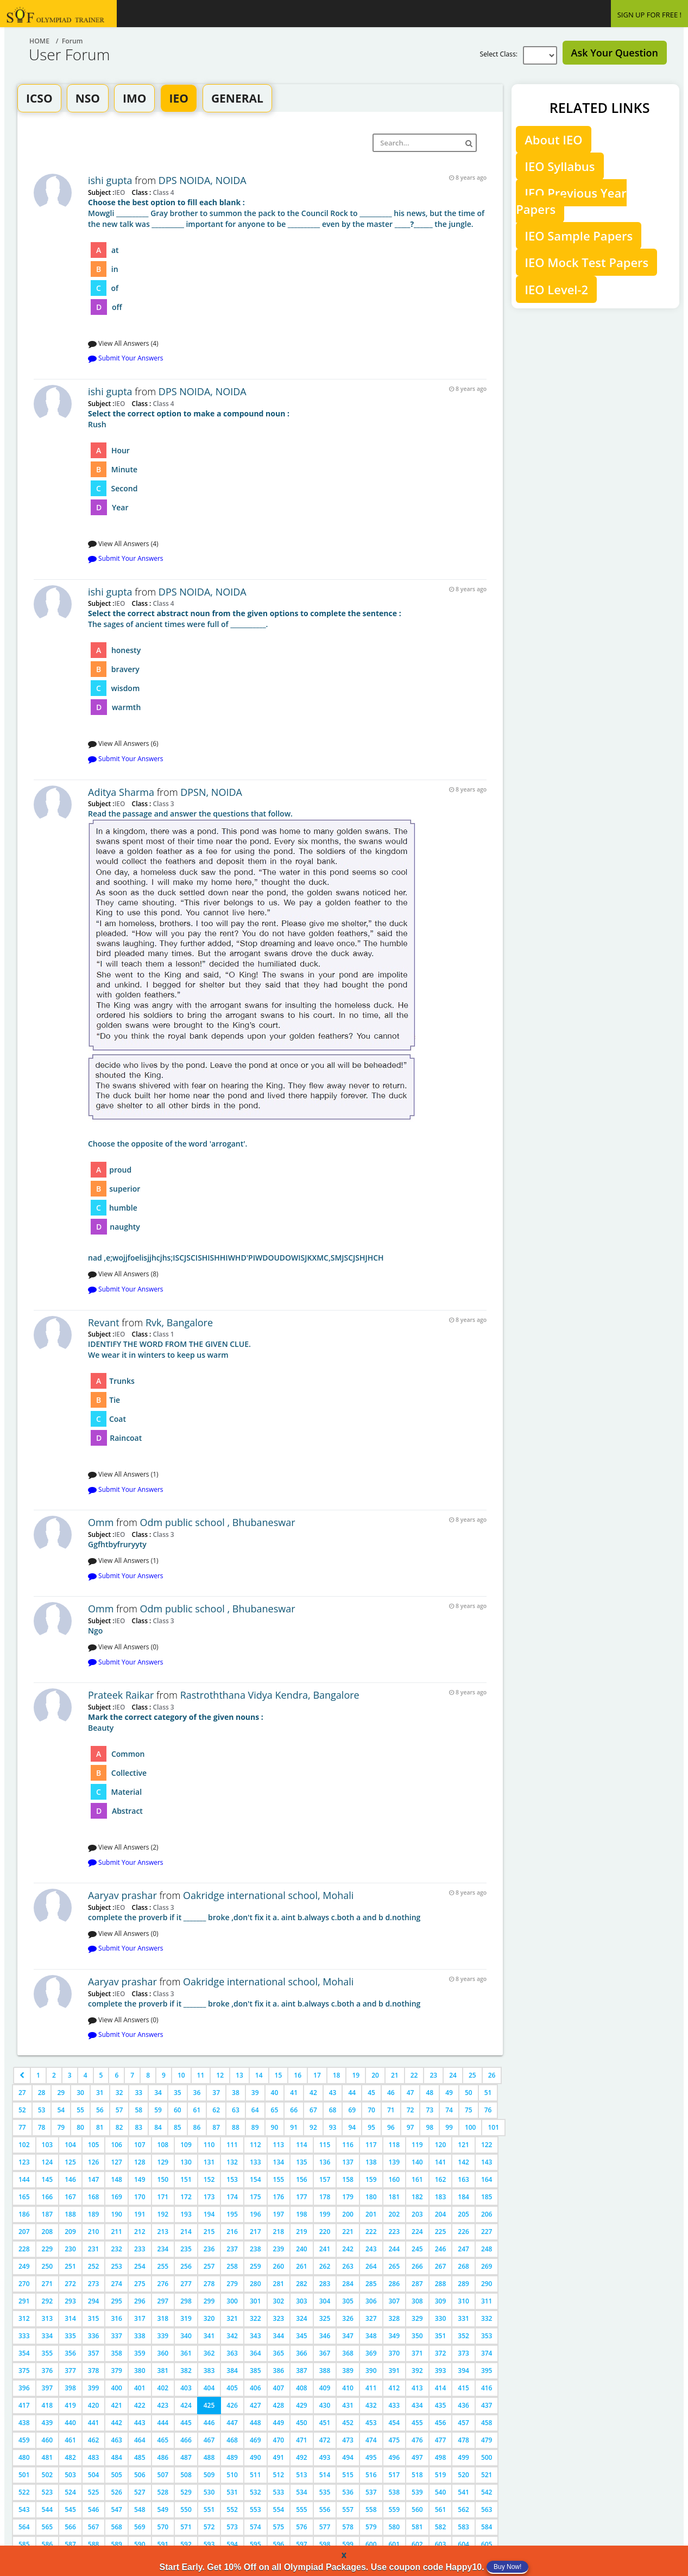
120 (440, 2144)
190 (116, 2214)
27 (22, 2092)
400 (116, 2388)
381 (163, 2370)
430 (325, 2405)
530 (209, 2492)
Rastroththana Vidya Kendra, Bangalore (269, 1694)
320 (209, 2318)
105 (93, 2144)
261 (301, 2266)
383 (209, 2370)
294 (93, 2301)
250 (47, 2266)
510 (232, 2474)
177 (301, 2196)
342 (232, 2335)
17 (317, 2075)
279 (232, 2283)
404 (209, 2388)
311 (487, 2301)
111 (232, 2144)
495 (371, 2457)
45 (371, 2092)
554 (279, 2509)
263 (348, 2266)
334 (47, 2335)
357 (93, 2353)
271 (47, 2283)
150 (163, 2179)
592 (186, 2544)
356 (70, 2353)
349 (394, 2335)
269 (487, 2266)
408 (301, 2388)
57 (119, 2110)
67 (313, 2110)
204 (440, 2214)
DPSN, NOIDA (211, 792)
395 (487, 2370)
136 (325, 2162)
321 (232, 2318)
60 (177, 2110)
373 (463, 2353)
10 (181, 2075)
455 (417, 2422)
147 (93, 2179)
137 (348, 2162)
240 (301, 2249)
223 (394, 2231)
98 (429, 2127)
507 (163, 2474)
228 (24, 2249)
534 (301, 2492)
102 (24, 2144)
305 (348, 2301)
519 (440, 2474)
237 (232, 2249)
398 (70, 2388)
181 (394, 2196)
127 (116, 2162)
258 (232, 2266)
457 (463, 2422)
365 (279, 2353)
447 (232, 2422)
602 (417, 2544)
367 (325, 2353)
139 (394, 2162)
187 (47, 2214)
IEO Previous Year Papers (571, 201)
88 (235, 2127)
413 (417, 2388)
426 (232, 2405)
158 (348, 2179)
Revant (103, 1322)
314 (70, 2318)
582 (440, 2526)
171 (163, 2196)
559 (394, 2509)
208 (47, 2231)
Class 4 (162, 192)
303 (301, 2301)
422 (140, 2405)
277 (186, 2283)
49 (449, 2092)
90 (275, 2127)
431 (348, 2405)
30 (80, 2092)
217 (255, 2231)
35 (177, 2092)
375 (24, 2370)
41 (294, 2092)
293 (70, 2301)
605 (487, 2544)
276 (163, 2283)
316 (116, 2318)
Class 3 (162, 803)
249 (24, 2266)
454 (394, 2422)
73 (429, 2110)
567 (93, 2526)
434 (417, 2405)
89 (255, 2127)
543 (24, 2509)
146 (70, 2179)
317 (140, 2318)
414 (440, 2388)
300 (232, 2301)
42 (313, 2092)
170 (140, 2196)
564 (24, 2526)
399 (93, 2388)
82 (119, 2127)
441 (93, 2422)
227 (487, 2231)
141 (440, 2162)
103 (47, 2144)
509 (209, 2474)
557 (348, 2509)
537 (371, 2492)
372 (440, 2353)
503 (70, 2474)
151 (186, 2179)
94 (352, 2127)
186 (24, 2214)
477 (440, 2440)
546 (93, 2509)
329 (417, 2318)
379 (116, 2370)
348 (371, 2335)
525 (93, 2492)
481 (47, 2457)
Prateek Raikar (121, 1694)
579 (371, 2526)
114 (301, 2144)
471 (301, 2440)
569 (140, 2526)
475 (394, 2440)
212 (140, 2231)
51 (488, 2092)
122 (487, 2144)
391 (394, 2370)
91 (294, 2127)
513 (301, 2474)
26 (492, 2075)
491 (279, 2457)
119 (417, 2144)
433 (394, 2405)
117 (371, 2144)
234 (163, 2249)
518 (417, 2474)
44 (352, 2092)
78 (42, 2127)
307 (394, 2301)
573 (232, 2526)
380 (140, 2370)
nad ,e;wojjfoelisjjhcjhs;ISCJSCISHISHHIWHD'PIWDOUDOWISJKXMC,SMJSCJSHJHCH (287, 1035)
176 (279, 2196)
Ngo (95, 1630)
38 (235, 2092)
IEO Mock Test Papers (586, 262)
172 (186, 2196)
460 (47, 2440)
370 (394, 2353)
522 (24, 2492)
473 (348, 2440)
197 (279, 2214)
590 (140, 2544)
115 (325, 2144)
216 (232, 2231)
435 (440, 2405)
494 (348, 2457)
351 (440, 2335)
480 (24, 2457)
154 (255, 2179)
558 (371, 2509)
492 (301, 2457)
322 (255, 2318)
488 (209, 2457)
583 (463, 2526)
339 (163, 2335)
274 (116, 2283)
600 (371, 2544)
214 (186, 2231)
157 (325, 2179)
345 (301, 2335)
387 (301, 2370)
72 (410, 2110)
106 (116, 2144)
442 (116, 2422)
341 (209, 2335)
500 (487, 2457)
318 (163, 2318)
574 (255, 2526)
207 (24, 2231)
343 (255, 2335)
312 (24, 2318)
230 (70, 2249)
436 (463, 2405)
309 (440, 2301)
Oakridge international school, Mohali (268, 1895)
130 (186, 2162)
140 (417, 2162)
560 (417, 2509)
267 (440, 2266)
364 (255, 2353)
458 (487, 2422)
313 (47, 2318)
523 (47, 2492)
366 (301, 2353)
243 (371, 2249)
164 (487, 2179)
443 (140, 2422)
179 (348, 2196)
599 (348, 2544)
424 (186, 2405)
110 (209, 2144)
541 (463, 2492)
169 (116, 2196)
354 (24, 2353)
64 (255, 2110)
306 (371, 2301)
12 (220, 2075)
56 (100, 2110)
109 (186, 2144)
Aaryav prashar (122, 1895)
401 (140, 2388)
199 (325, 2214)
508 (186, 2474)
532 (255, 2492)
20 (375, 2075)
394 (463, 2370)
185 (487, 2196)
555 (301, 2509)
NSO (87, 98)
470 (279, 2440)
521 (487, 2474)
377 (70, 2370)
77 (22, 2127)
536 (348, 2492)
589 (116, 2544)
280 (255, 2283)
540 (440, 2492)
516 (371, 2474)
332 (487, 2318)
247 (463, 2249)
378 (93, 2370)
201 (371, 2214)
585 (24, 2544)
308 (417, 2301)
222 (371, 2231)
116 (348, 2144)
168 (93, 2196)
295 (116, 2301)
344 (279, 2335)
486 (163, 2457)
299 (209, 2301)
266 (417, 2266)
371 (417, 2353)
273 (93, 2283)
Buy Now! (507, 2567)
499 (463, 2457)
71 (391, 2110)
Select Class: (500, 54)
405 (232, 2388)
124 (47, 2162)
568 (116, 2526)
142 (463, 2162)
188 (70, 2214)
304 (325, 2301)
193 (186, 2214)
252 (93, 2266)
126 (93, 2162)
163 (463, 2179)
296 (140, 2301)
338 (140, 2335)
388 (325, 2370)
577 (325, 2526)
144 (24, 2179)
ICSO (39, 98)
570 (163, 2526)
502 (47, 2474)
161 (417, 2179)
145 (47, 2179)
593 (209, 2544)
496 (394, 2457)
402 (163, 2388)
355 (47, 2353)
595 (255, 2544)
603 (440, 2544)
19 (355, 2075)
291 (24, 2301)
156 (301, 2179)
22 (414, 2075)
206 (487, 2214)
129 (163, 2162)
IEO (178, 98)
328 (394, 2318)
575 (279, 2526)
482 (70, 2457)
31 (100, 2092)
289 (463, 2283)
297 (163, 2301)
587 (70, 2544)
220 (325, 2231)
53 (42, 2110)
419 (70, 2405)
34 (158, 2092)
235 (186, 2249)
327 (371, 2318)
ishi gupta (110, 180)
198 (301, 2214)
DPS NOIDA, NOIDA (203, 180)
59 (158, 2110)
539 (417, 2492)
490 (255, 2457)
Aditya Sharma (121, 792)
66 (294, 2110)
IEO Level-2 (556, 289)
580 (394, 2526)
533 (279, 2492)
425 (209, 2405)
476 (417, 2440)
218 (279, 2231)
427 (255, 2405)
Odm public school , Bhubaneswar (217, 1522)
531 (232, 2492)
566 (70, 2526)
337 (116, 2335)
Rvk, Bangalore (179, 1322)
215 (209, 2231)
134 (279, 2162)
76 (488, 2110)
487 (186, 2457)
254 (140, 2266)
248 (487, 2249)
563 (487, 2509)
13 (239, 2075)
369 (371, 2353)
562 (463, 2509)
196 (255, 2214)
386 (279, 2370)
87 (216, 2127)
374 (487, 2353)
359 (140, 2353)
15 (278, 2075)
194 (209, 2214)
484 (116, 2457)
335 (70, 2335)
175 (255, 2196)
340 (186, 2335)
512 (279, 2474)
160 (394, 2179)
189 (93, 2214)
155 (279, 2179)
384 (232, 2370)
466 (186, 2440)
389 (348, 2370)
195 (232, 2214)
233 (140, 2249)
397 (47, 2388)
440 (70, 2422)
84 (158, 2127)
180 (371, 2196)
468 (232, 2440)
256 (186, 2266)
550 (186, 2509)
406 (255, 2388)
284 (348, 2283)
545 (70, 2509)
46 (391, 2092)
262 (325, 2266)
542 (487, 2492)
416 (487, 2388)
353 (487, 2335)
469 (255, 2440)
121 (463, 2144)
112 (255, 2144)
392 (417, 2370)
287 (417, 2283)
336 (93, 2335)
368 (348, 2353)
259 (255, 2266)
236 (209, 2249)
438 (24, 2422)
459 (24, 2440)
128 (140, 2162)
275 (140, 2283)
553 (255, 2509)
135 (301, 2162)
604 (463, 2544)
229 (47, 2249)
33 (138, 2092)
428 (279, 2405)
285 (371, 2283)
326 (348, 2318)
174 (232, 2196)
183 (440, 2196)
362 (209, 2353)
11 (201, 2075)
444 (163, 2422)
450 (301, 2422)
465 (163, 2440)
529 (186, 2492)
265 (394, 2266)
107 (140, 2144)
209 (70, 2231)
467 (209, 2440)
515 (348, 2474)
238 (255, 2249)
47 (410, 2092)
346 (325, 2335)
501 (24, 2474)
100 (470, 2127)
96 (391, 2127)
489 (232, 2457)
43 (333, 2092)
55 (80, 2110)
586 (47, 2544)
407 (279, 2388)
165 (24, 2196)
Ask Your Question (614, 52)
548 (140, 2509)
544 (47, 2509)
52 (22, 2110)
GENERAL (237, 98)
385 (255, 2370)
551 (209, 2509)
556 (325, 2509)
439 (47, 2422)
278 (209, 2283)
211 (116, 2231)
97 (410, 2127)
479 (487, 2440)
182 (417, 2196)
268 (463, 2266)
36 (197, 2092)
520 (463, 2474)
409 (325, 2388)
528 (163, 2492)
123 (24, 2162)
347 (348, 2335)
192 (163, 2214)
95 (371, 2127)
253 (116, 2266)
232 (116, 2249)
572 (209, 2526)
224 (417, 2231)
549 (163, 2509)
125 (70, 2162)
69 (352, 2110)
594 (232, 2544)
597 (301, 2544)
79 (61, 2127)
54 (61, 2110)
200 (348, 2214)
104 (70, 2144)
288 (440, 2283)
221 (348, 2231)
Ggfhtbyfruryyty (117, 1544)
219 (301, 2231)
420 (93, 2405)
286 (394, 2283)
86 (197, 2127)
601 (394, 2544)
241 (325, 2249)
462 (93, 2440)
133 (255, 2162)
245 (417, 2249)
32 (119, 2092)
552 (232, 2509)
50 (468, 2092)
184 (463, 2196)
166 (47, 2196)
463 (116, 2440)
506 (140, 2474)
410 (348, 2388)
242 (348, 2249)
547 (116, 2509)
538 (394, 2492)
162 (440, 2179)
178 (325, 2196)
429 (301, 2405)
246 (440, 2249)
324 (301, 2318)
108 (163, 2144)
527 (140, 2492)
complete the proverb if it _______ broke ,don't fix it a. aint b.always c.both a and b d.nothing (254, 1917)
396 (24, 2388)
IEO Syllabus (560, 166)
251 (70, 2266)
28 (42, 2092)
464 (140, 2440)
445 (186, 2422)
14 (259, 2075)
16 (297, 2075)
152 (209, 2179)
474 (371, 2440)
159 (371, 2179)
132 (232, 2162)
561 (440, 2509)
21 (395, 2075)
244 (394, 2249)
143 (487, 2162)
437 (487, 2405)
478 (463, 2440)
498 (440, 2457)
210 (93, 2231)
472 (325, 2440)
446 (209, 2422)
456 (440, 2422)
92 (313, 2127)
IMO (134, 98)
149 (140, 2179)
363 (232, 2353)
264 (371, 2266)
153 (232, 2179)
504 (93, 2474)
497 (417, 2457)
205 (463, 2214)
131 (209, 2162)
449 (279, 2422)
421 (116, 2405)
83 (138, 2127)
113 (279, 2144)
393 (440, 2370)
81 (100, 2127)
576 (301, 2526)
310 (463, 2301)
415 (463, 2388)
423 (163, 2405)
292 (47, 2301)
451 (325, 2422)
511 (255, 2474)
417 (24, 2405)
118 (394, 2144)
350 (417, 2335)
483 (93, 2457)
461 (70, 2440)
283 (325, 2283)
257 (209, 2266)
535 (325, 2492)
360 (163, 2353)
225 (440, 2231)
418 (47, 2405)
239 (279, 2249)
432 (371, 2405)
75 (468, 2110)
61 (197, 2110)
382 (186, 2370)
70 (371, 2110)
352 (463, 2335)
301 (255, 2301)
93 (333, 2127)
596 (279, 2544)
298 (186, 2301)
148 (116, 2179)
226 (463, 2231)
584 (487, 2526)
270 (24, 2283)
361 (186, 2353)
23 (433, 2075)
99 (449, 2127)
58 (138, 2110)
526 (116, 2492)
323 (279, 2318)
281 (279, 2283)
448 (255, 2422)
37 (216, 2092)
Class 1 (162, 1334)
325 (325, 2318)
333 (24, 2335)
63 (235, 2110)
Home (39, 41)
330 (440, 2318)
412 (394, 2388)
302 (279, 2301)
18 (336, 2075)
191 (140, 2214)
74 (449, 2110)
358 (116, 2353)
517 (394, 2474)
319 (186, 2318)
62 (216, 2110)
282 (301, 2283)
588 (93, 2544)
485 (140, 2457)
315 (93, 2318)
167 (70, 2196)
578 (348, 2526)
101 (493, 2127)
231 (93, 2249)
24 (453, 2075)
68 (333, 2110)
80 (80, 2127)
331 (463, 2318)
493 (325, 2457)
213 (163, 2231)
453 (371, 2422)
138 (371, 2162)
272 (70, 2283)
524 (70, 2492)
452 (348, 2422)
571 (186, 2526)
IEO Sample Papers (579, 235)
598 (325, 2544)
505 (116, 2474)
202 (394, 2214)
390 (371, 2370)
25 (472, 2075)
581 (417, 2526)
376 (47, 2370)
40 (275, 2092)
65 (275, 2110)
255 (163, 2266)
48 (429, 2092)
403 (186, 2388)
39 (255, 2092)
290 (487, 2283)
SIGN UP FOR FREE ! (649, 15)
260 (279, 2266)
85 (177, 2127)
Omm (100, 1522)
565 (47, 2526)
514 (325, 2474)
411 (371, 2388)
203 (417, 2214)
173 (209, 2196)
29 (61, 2092)
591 (163, 2544)
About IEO (553, 139)
